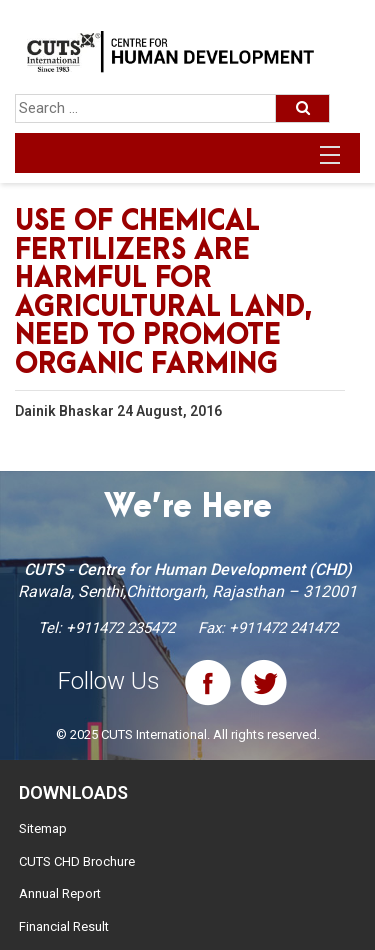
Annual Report (60, 893)
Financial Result (64, 926)
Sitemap (43, 828)
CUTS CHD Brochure (77, 861)
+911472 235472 (120, 628)
